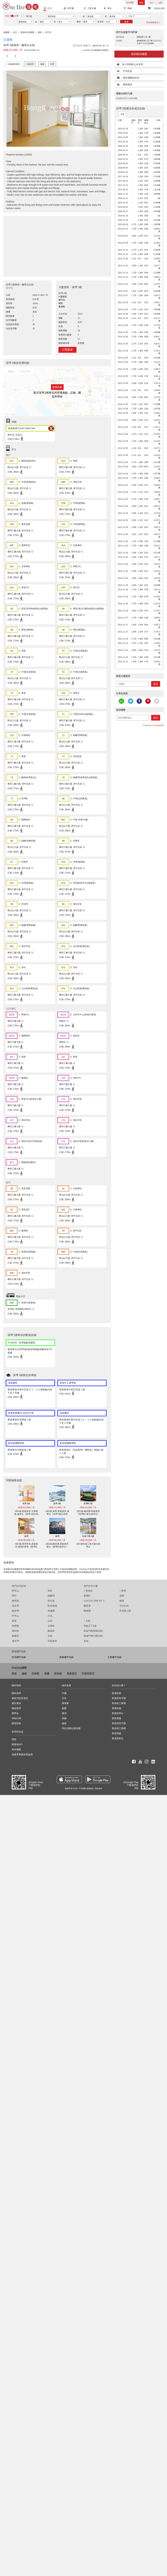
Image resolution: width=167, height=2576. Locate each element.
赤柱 (50, 1590)
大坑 (50, 1615)
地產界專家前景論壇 (22, 1754)
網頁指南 (16, 1723)
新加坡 (58, 1673)
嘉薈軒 (87, 1595)
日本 (64, 1698)
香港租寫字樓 (119, 1698)
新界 (122, 1590)
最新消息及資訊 (20, 1698)
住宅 (48, 8)
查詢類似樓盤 (139, 54)
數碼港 (51, 1631)
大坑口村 (124, 1605)
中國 (64, 1693)
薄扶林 (15, 1631)
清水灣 (15, 1605)
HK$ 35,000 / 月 (88, 1540)
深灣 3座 (57, 1503)
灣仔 (14, 1595)
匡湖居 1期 (125, 1610)
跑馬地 (15, 1600)
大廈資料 (30, 64)
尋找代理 (16, 1718)
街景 (52, 64)
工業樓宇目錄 (114, 1657)
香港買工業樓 (119, 1728)
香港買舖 (116, 1733)
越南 (24, 1673)
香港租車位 (117, 1713)
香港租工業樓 (119, 1703)
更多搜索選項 (153, 22)
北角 (50, 1636)
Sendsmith (159, 725)
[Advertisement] (71, 244)
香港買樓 (116, 1718)
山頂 (50, 1620)
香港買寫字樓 (119, 1723)
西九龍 (51, 1600)
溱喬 (121, 1595)
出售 (122, 114)
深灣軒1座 (88, 1503)
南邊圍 (51, 1610)
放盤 (141, 3)
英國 (64, 1718)
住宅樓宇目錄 (19, 1657)
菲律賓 (35, 1673)
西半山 (15, 1590)
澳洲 (64, 1713)
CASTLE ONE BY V (94, 1600)
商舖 (128, 8)
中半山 (15, 1615)
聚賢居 (87, 1605)
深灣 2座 (26, 1503)
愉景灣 (15, 1610)
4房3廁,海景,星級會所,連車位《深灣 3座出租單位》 (57, 1514)
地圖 (42, 64)
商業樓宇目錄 (66, 1657)
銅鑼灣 (51, 1595)
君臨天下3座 (90, 1625)
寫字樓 (69, 8)
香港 (14, 1673)
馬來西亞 (72, 1673)
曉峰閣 (87, 1610)
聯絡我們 (16, 1708)
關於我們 (16, 1693)
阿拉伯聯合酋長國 (71, 1728)
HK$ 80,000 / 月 (57, 1540)
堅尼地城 (52, 1605)
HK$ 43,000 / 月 (88, 1507)
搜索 (126, 22)
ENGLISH (159, 8)
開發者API (17, 1744)
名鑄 (86, 1641)
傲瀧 (121, 1600)
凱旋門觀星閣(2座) (93, 1631)
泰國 (46, 1673)
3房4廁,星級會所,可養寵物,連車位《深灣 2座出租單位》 (26, 1514)
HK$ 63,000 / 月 (26, 1507)
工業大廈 (90, 8)
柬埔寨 (65, 1703)
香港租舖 (116, 1708)
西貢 (14, 1620)
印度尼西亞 (88, 1673)
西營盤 (15, 1625)
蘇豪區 (15, 1636)
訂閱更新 (67, 349)
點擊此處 (57, 387)
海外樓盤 (130, 3)
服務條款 (90, 1788)
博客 (14, 1739)
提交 (155, 684)
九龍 (87, 1620)
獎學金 (15, 1713)
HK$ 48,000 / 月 (26, 1540)
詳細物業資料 (14, 64)
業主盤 (29, 16)
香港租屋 (116, 1693)
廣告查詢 (16, 1703)
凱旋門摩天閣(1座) (93, 1636)
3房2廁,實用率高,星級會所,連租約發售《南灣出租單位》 (26, 1547)
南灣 (26, 1536)
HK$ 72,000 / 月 (57, 1507)
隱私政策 (98, 1788)
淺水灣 (15, 1641)
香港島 (88, 1590)
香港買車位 (117, 1738)
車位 (108, 8)
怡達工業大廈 (88, 1536)
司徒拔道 (52, 1641)
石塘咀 (51, 1625)
